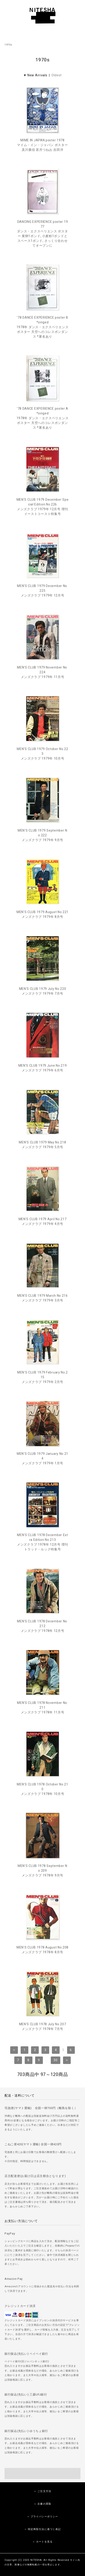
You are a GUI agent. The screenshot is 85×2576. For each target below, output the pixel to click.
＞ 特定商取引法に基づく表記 (42, 2529)
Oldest (56, 75)
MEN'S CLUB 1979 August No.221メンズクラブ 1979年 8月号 (42, 914)
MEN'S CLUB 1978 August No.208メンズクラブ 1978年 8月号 (42, 1950)
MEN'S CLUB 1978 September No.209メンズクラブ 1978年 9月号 (42, 1870)
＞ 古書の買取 (42, 2503)
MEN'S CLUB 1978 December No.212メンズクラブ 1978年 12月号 (42, 1626)
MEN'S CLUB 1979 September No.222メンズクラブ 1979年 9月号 (42, 835)
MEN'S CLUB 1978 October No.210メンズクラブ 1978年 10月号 (42, 1789)
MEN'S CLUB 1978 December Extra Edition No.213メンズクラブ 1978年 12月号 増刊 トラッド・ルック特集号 (42, 1542)
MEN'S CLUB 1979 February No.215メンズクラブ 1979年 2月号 (42, 1377)
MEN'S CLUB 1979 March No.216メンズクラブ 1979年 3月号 (42, 1298)
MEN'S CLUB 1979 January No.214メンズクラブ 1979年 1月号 (42, 1458)
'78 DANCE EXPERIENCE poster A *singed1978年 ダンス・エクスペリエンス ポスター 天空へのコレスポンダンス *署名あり (43, 418)
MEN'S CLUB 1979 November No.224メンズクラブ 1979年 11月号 (42, 672)
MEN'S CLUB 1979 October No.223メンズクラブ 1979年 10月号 (42, 753)
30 (55, 2060)
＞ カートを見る (42, 2541)
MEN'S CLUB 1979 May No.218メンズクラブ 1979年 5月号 (42, 1144)
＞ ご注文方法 (42, 2491)
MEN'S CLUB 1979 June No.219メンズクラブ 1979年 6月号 (42, 1068)
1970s (8, 44)
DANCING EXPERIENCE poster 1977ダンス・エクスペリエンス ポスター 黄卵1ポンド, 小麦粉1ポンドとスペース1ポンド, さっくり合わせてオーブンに (42, 233)
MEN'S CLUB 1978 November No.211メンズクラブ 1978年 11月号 (42, 1707)
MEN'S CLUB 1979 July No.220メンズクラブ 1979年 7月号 (42, 991)
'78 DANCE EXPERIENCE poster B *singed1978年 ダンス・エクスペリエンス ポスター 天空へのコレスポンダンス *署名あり (43, 327)
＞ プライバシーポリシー (42, 2516)
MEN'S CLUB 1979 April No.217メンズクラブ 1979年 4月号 (43, 1221)
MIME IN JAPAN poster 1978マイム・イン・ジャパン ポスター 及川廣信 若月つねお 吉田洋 (42, 145)
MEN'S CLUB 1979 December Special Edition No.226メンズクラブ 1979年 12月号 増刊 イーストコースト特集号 (43, 507)
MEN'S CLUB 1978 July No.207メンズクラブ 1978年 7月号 (42, 2026)
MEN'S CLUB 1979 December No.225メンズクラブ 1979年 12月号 (42, 590)
